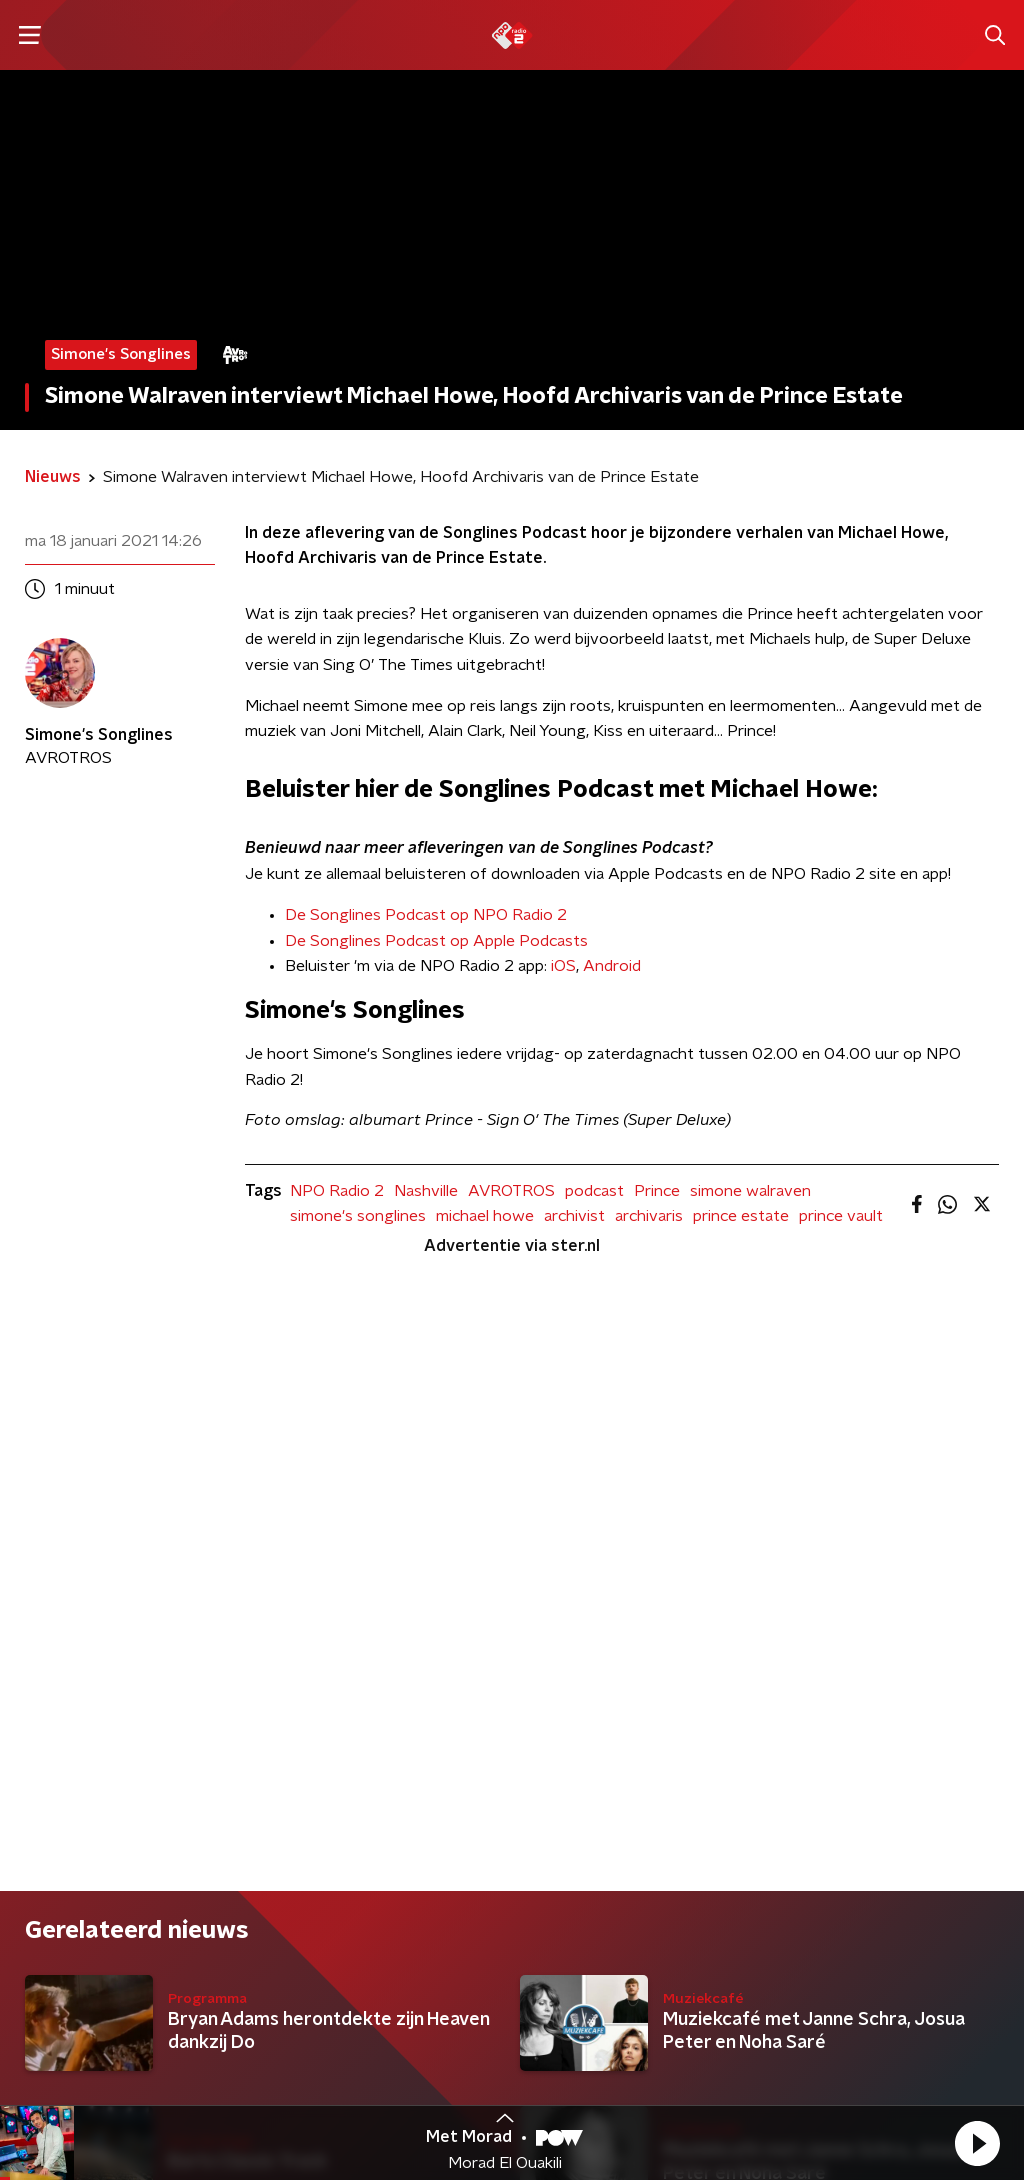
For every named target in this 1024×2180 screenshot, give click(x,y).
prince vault (841, 1216)
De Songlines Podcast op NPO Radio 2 (426, 915)
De (297, 941)
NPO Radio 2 (337, 1191)
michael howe (485, 1216)
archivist (574, 1216)
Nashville (426, 1191)
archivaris (649, 1216)
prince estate (741, 1216)
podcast (594, 1191)
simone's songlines (358, 1216)
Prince (657, 1191)
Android (612, 966)
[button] (977, 2143)
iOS (563, 966)
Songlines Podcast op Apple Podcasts (449, 941)
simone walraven (750, 1191)
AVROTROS (511, 1191)
